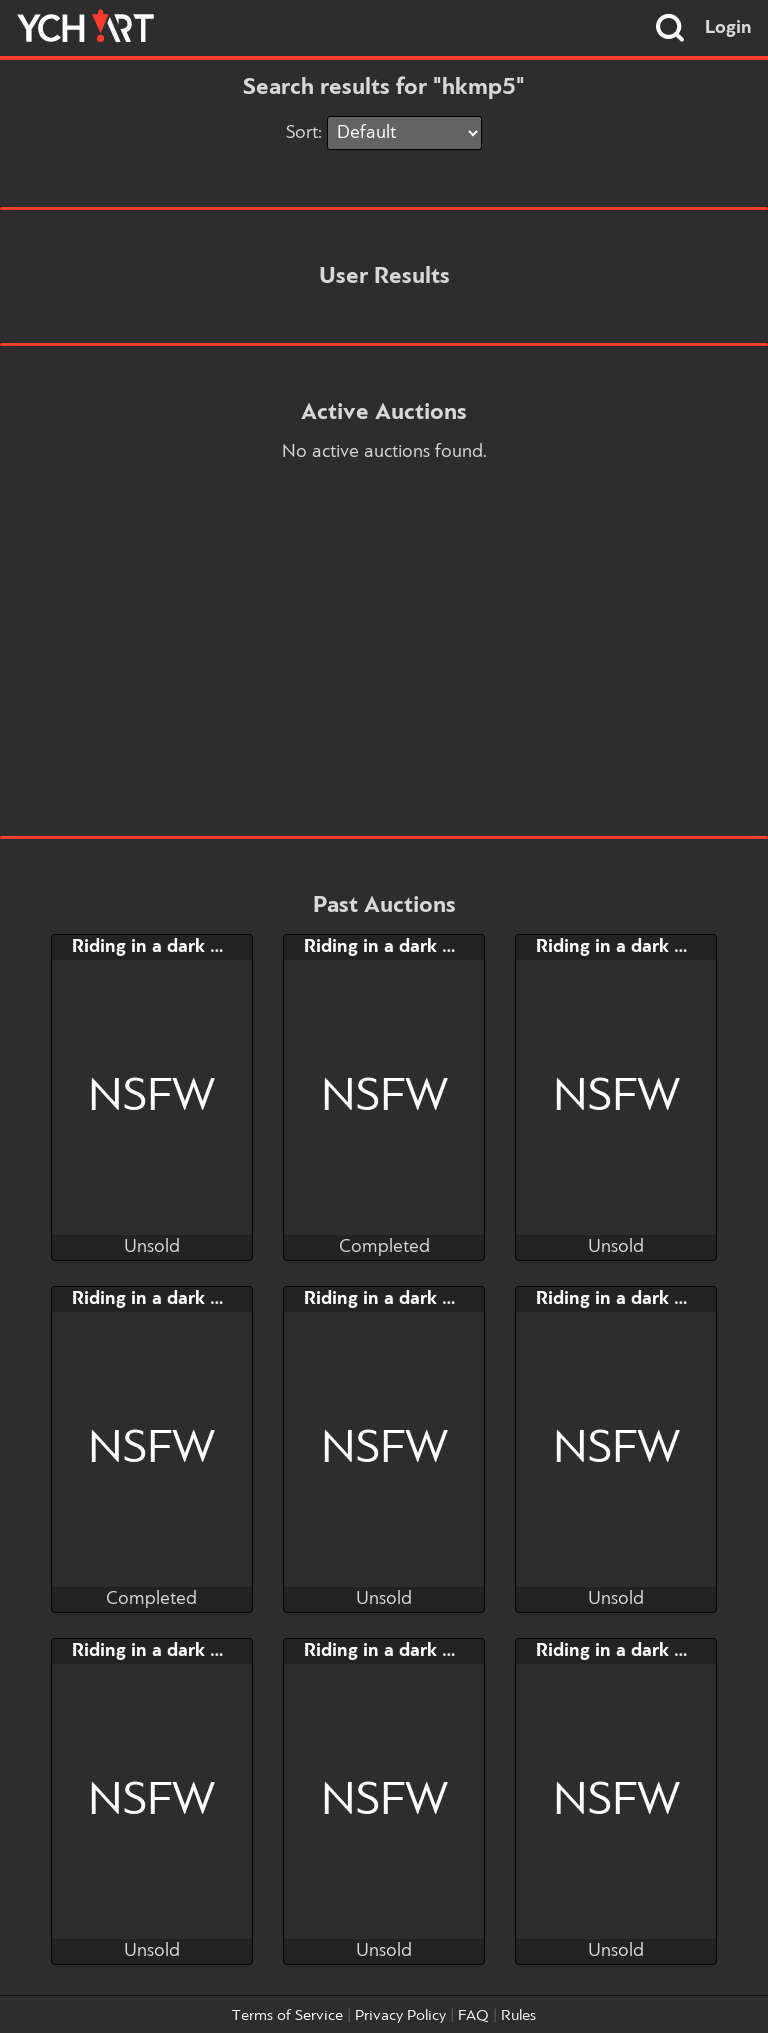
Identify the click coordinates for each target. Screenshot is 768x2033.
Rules (518, 2016)
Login (728, 28)
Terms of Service (287, 2016)
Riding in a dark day (156, 947)
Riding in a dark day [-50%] (185, 1651)
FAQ (473, 2016)
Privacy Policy (400, 2016)
